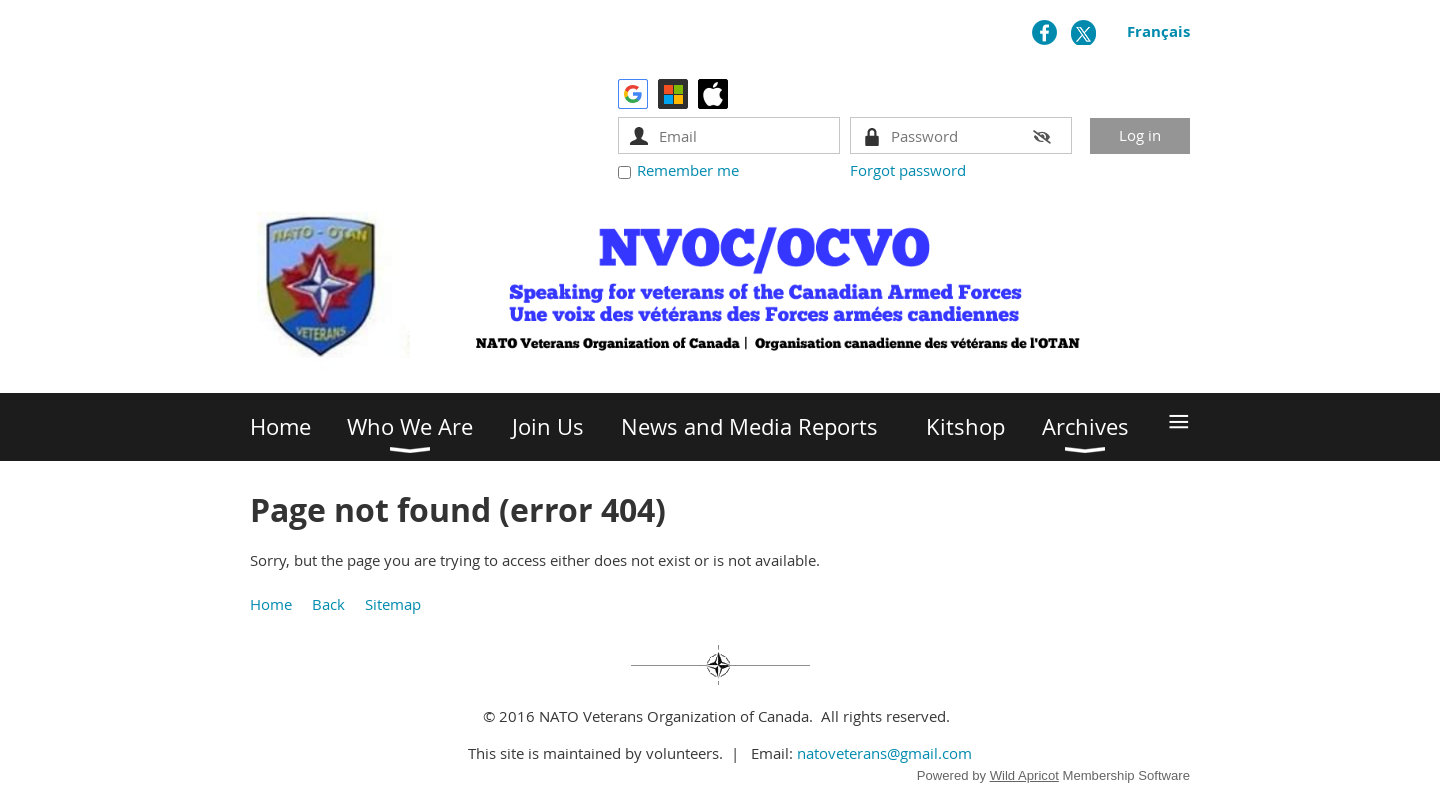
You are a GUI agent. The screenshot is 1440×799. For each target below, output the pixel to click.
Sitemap (393, 604)
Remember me (688, 170)
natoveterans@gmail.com (884, 753)
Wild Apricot (1024, 775)
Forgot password (908, 170)
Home (271, 604)
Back (328, 604)
